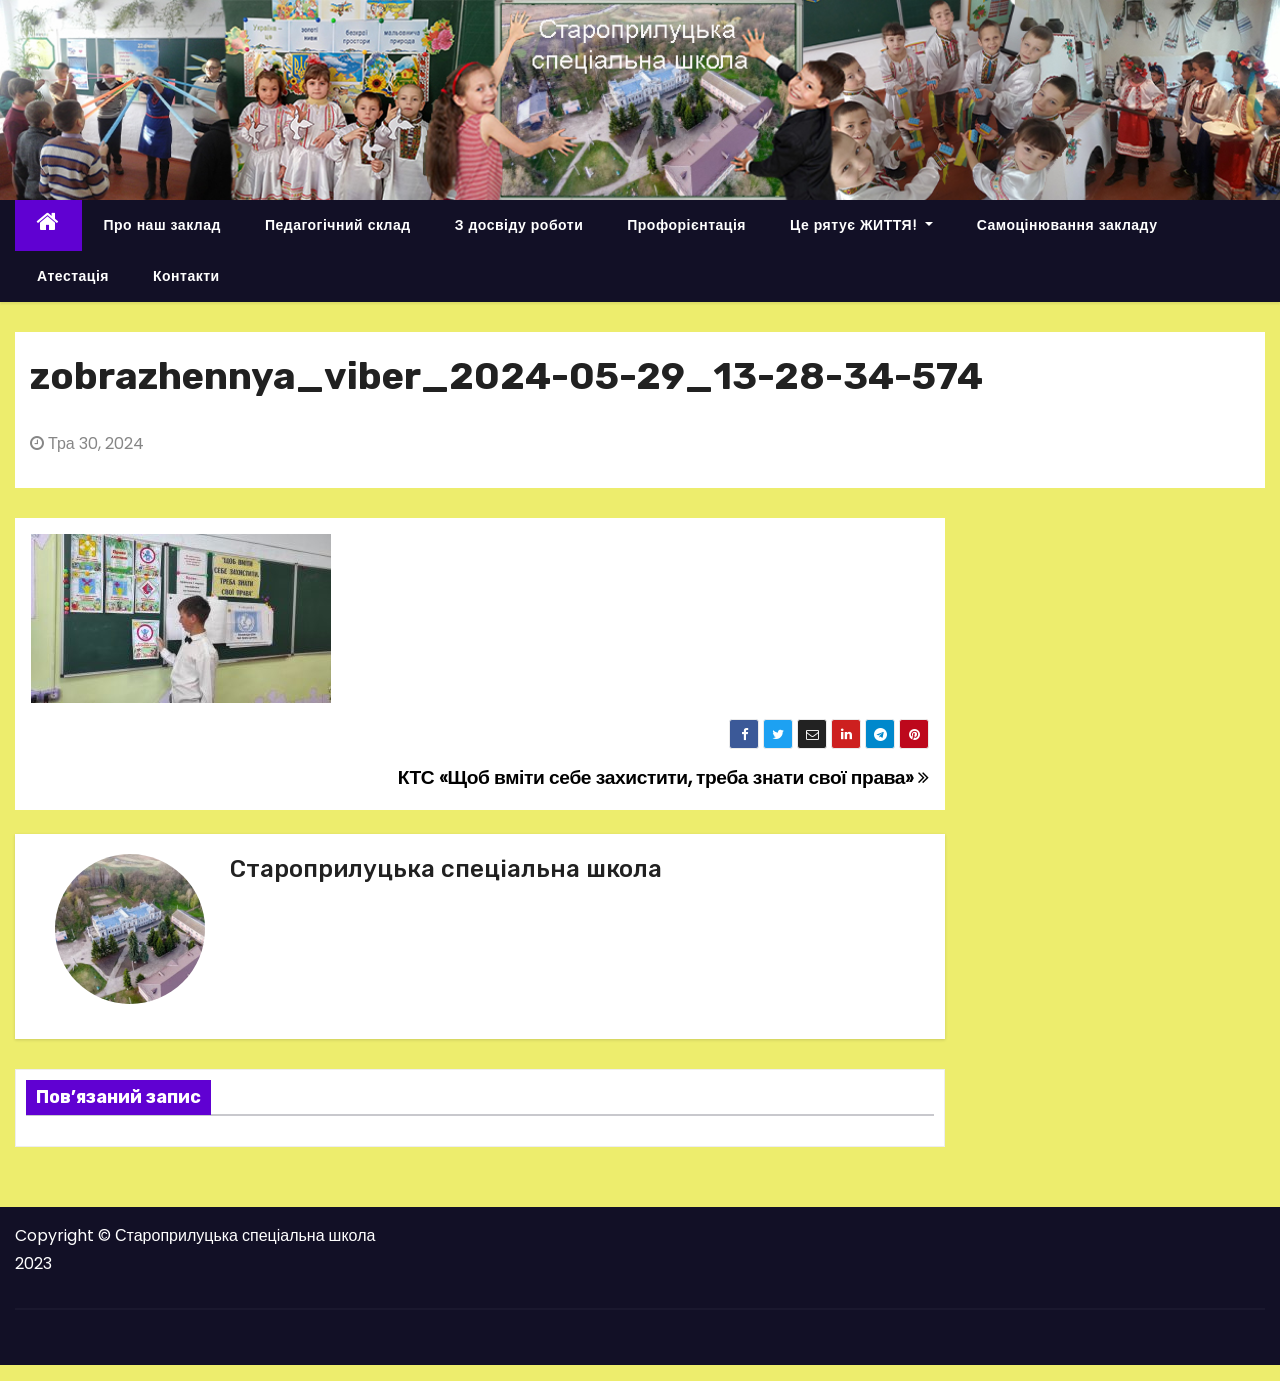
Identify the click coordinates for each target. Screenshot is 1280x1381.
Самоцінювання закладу (1067, 225)
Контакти (186, 276)
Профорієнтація (686, 225)
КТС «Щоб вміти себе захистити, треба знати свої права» (663, 777)
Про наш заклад (162, 225)
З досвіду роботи (519, 225)
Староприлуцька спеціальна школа (446, 869)
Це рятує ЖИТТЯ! (861, 225)
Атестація (73, 276)
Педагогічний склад (338, 225)
